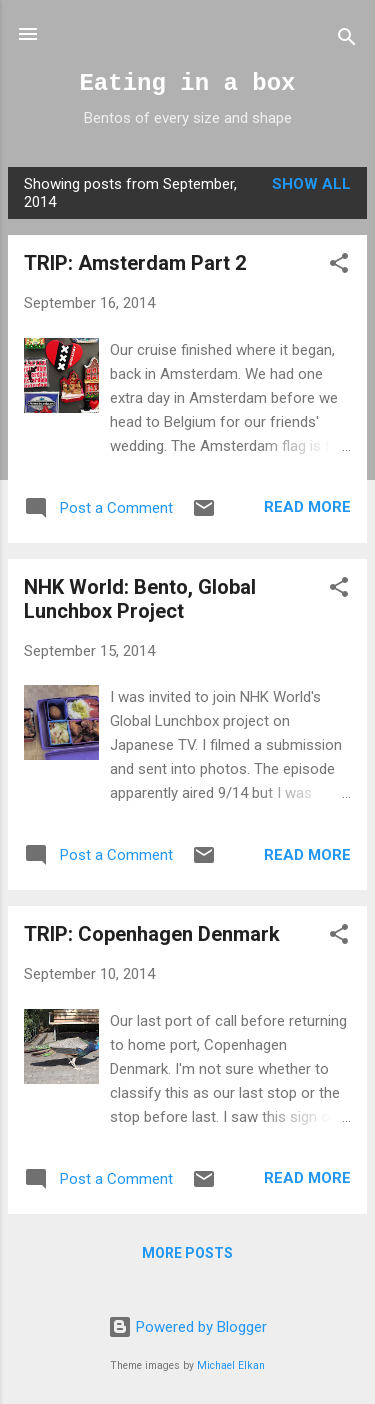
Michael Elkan (231, 1365)
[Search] (347, 40)
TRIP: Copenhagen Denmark (152, 934)
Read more (307, 507)
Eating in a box (187, 83)
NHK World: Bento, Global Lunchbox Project (140, 599)
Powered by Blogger (187, 1327)
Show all (311, 184)
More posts (187, 1253)
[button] (339, 266)
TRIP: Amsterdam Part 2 (135, 263)
